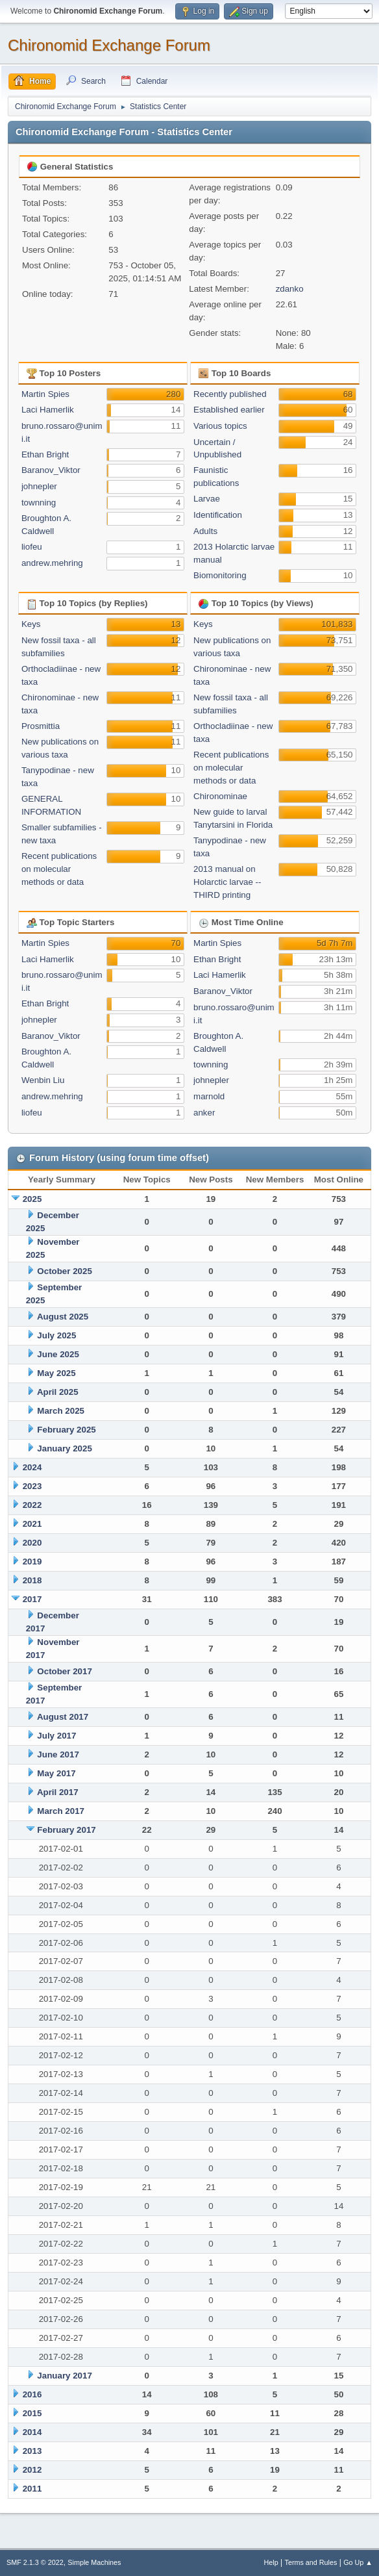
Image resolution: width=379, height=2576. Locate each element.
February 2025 (66, 1430)
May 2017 (56, 1773)
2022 (32, 1505)
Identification (217, 515)
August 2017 (62, 1717)
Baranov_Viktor (50, 470)
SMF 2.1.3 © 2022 (35, 2562)
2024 (32, 1467)
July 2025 (56, 1335)
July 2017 (56, 1736)
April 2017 (58, 1792)
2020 (32, 1543)
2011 (32, 2488)
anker (204, 1112)
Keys (31, 624)
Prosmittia (40, 726)
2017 (32, 1599)
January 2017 (64, 2375)
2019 (32, 1561)
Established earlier (229, 409)
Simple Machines (94, 2562)
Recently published (230, 394)
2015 (32, 2413)
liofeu (31, 547)
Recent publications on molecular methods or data (59, 869)
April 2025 (58, 1392)
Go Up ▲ (358, 2562)
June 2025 (58, 1354)
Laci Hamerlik (47, 409)
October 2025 (64, 1271)
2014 (32, 2432)
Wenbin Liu (42, 1080)
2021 (32, 1524)
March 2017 (60, 1811)
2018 (32, 1580)
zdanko (290, 289)
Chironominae (220, 796)
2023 (32, 1486)
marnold (209, 1096)
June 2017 (58, 1754)
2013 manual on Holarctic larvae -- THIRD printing (227, 882)
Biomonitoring (220, 575)
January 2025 (64, 1448)
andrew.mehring (52, 563)
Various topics (220, 426)
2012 (32, 2470)
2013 (32, 2451)
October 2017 (64, 1671)
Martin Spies (45, 394)
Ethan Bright (45, 454)
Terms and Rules (311, 2562)
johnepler (39, 486)
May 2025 (56, 1373)
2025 (32, 1199)
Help (271, 2562)
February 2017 (66, 1830)
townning (38, 502)
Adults (205, 531)
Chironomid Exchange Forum (109, 45)
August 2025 (62, 1316)
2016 (32, 2394)
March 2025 (60, 1411)
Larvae (206, 499)
